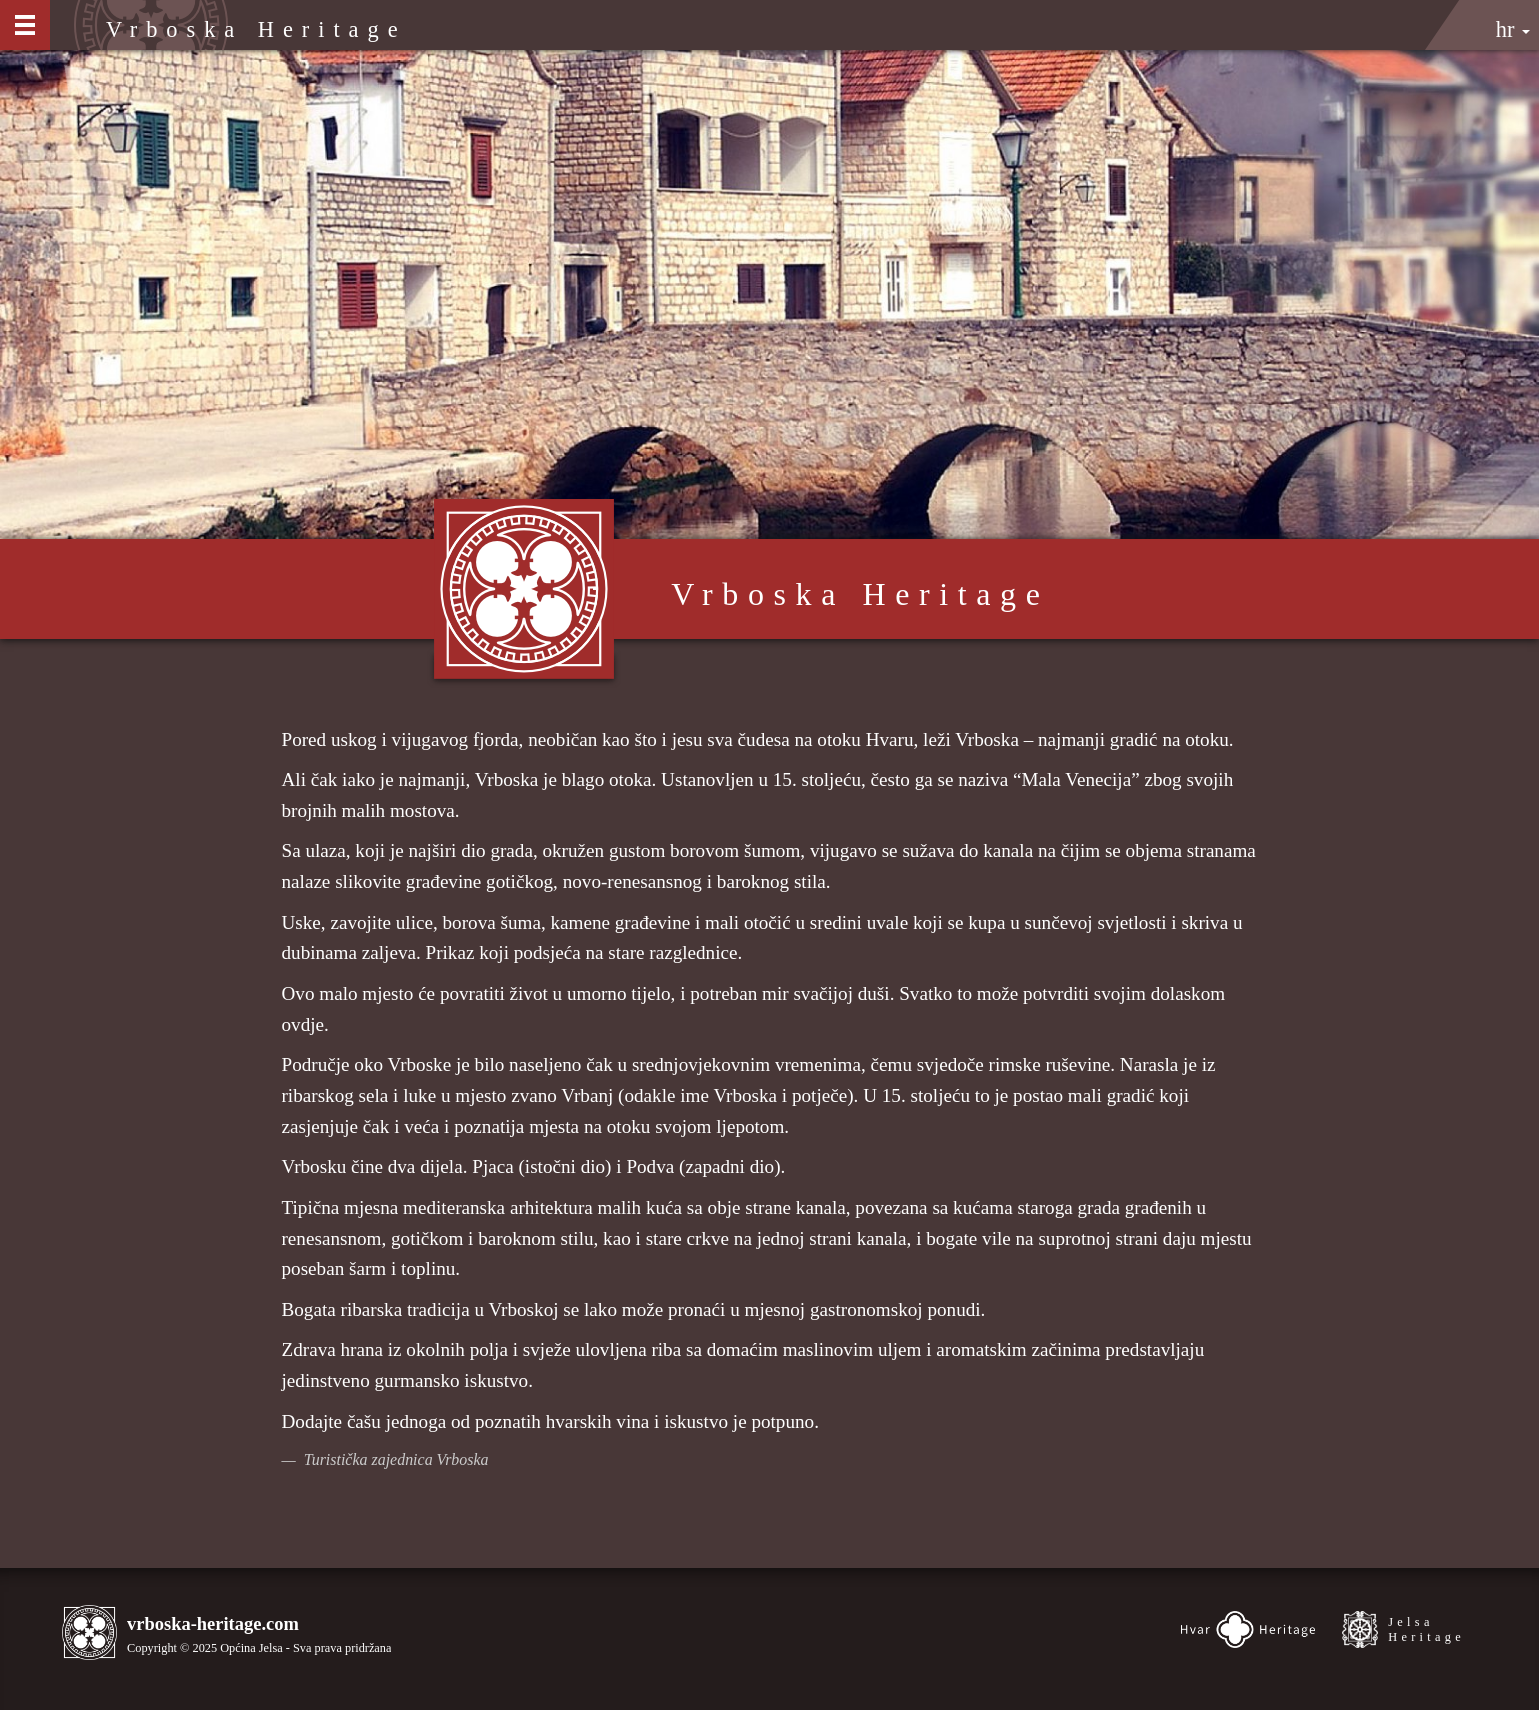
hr (1513, 29)
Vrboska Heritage (256, 29)
